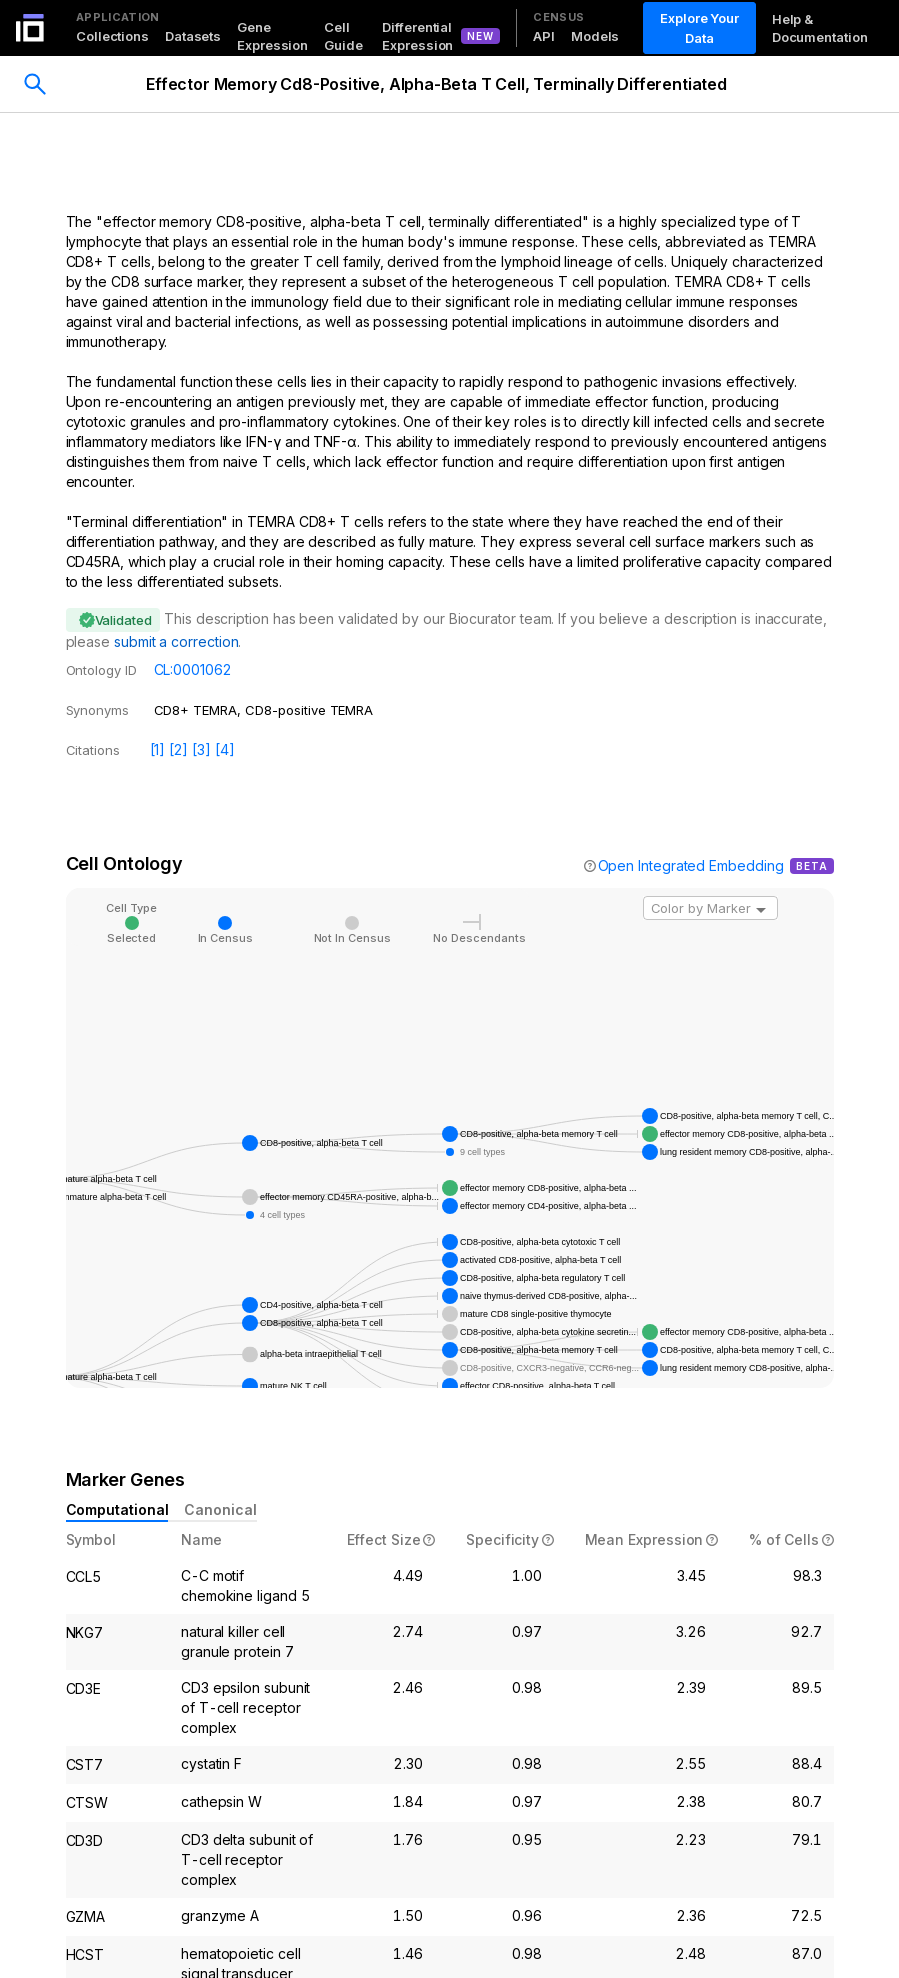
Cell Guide (343, 36)
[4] (225, 749)
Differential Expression (417, 36)
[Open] (761, 910)
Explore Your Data (700, 28)
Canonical (220, 1509)
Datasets (193, 36)
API (544, 36)
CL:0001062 (192, 669)
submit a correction (176, 641)
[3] (201, 749)
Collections (112, 36)
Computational (117, 1509)
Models (595, 36)
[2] (178, 749)
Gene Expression (272, 36)
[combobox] (710, 908)
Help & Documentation (820, 28)
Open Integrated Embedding (691, 865)
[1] (158, 749)
